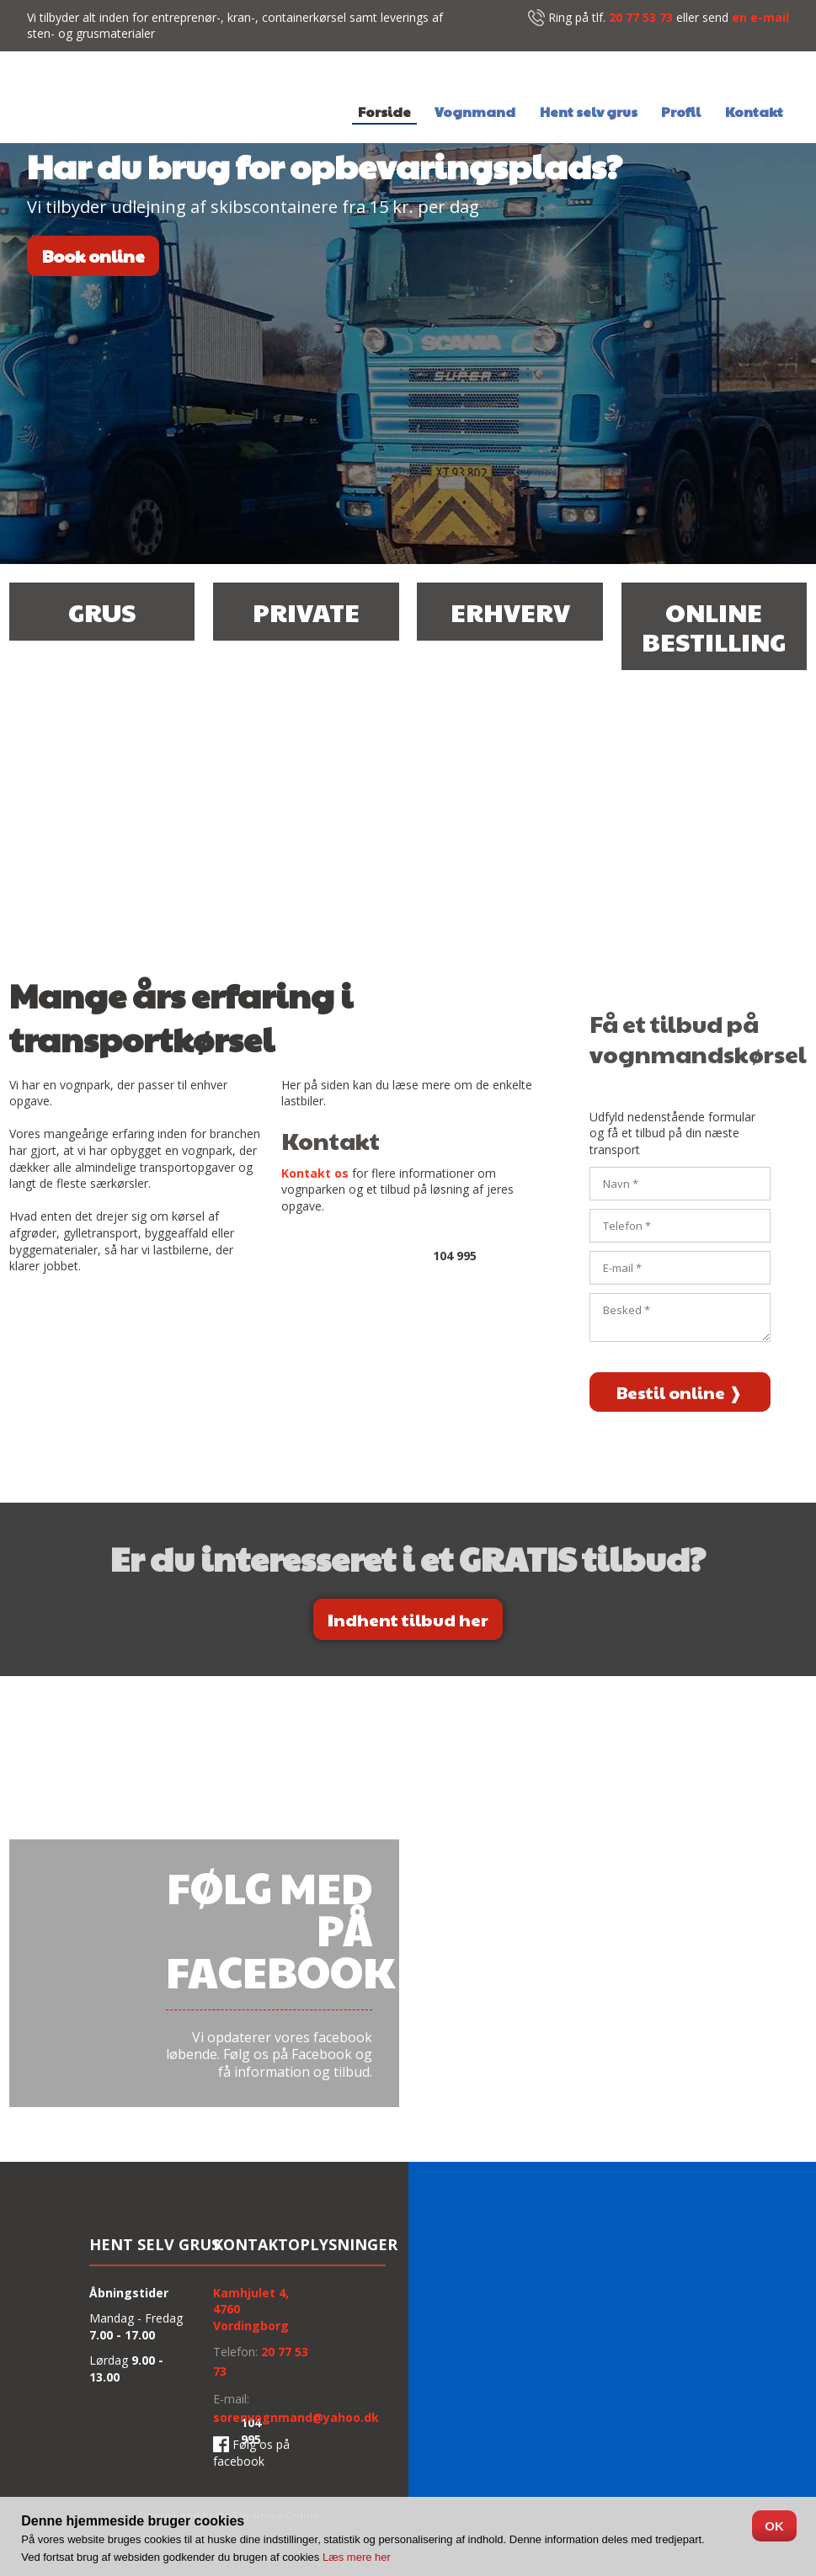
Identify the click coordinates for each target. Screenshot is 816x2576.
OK (774, 2526)
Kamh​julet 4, (251, 2293)
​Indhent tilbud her (408, 1619)
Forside (384, 113)
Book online (93, 256)
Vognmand (475, 113)
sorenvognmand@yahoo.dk (296, 2417)
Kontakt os (315, 1173)
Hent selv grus (588, 113)
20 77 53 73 (641, 17)
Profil (681, 113)
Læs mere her (357, 2557)
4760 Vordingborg (251, 2317)
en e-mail (760, 17)
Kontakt (754, 113)
